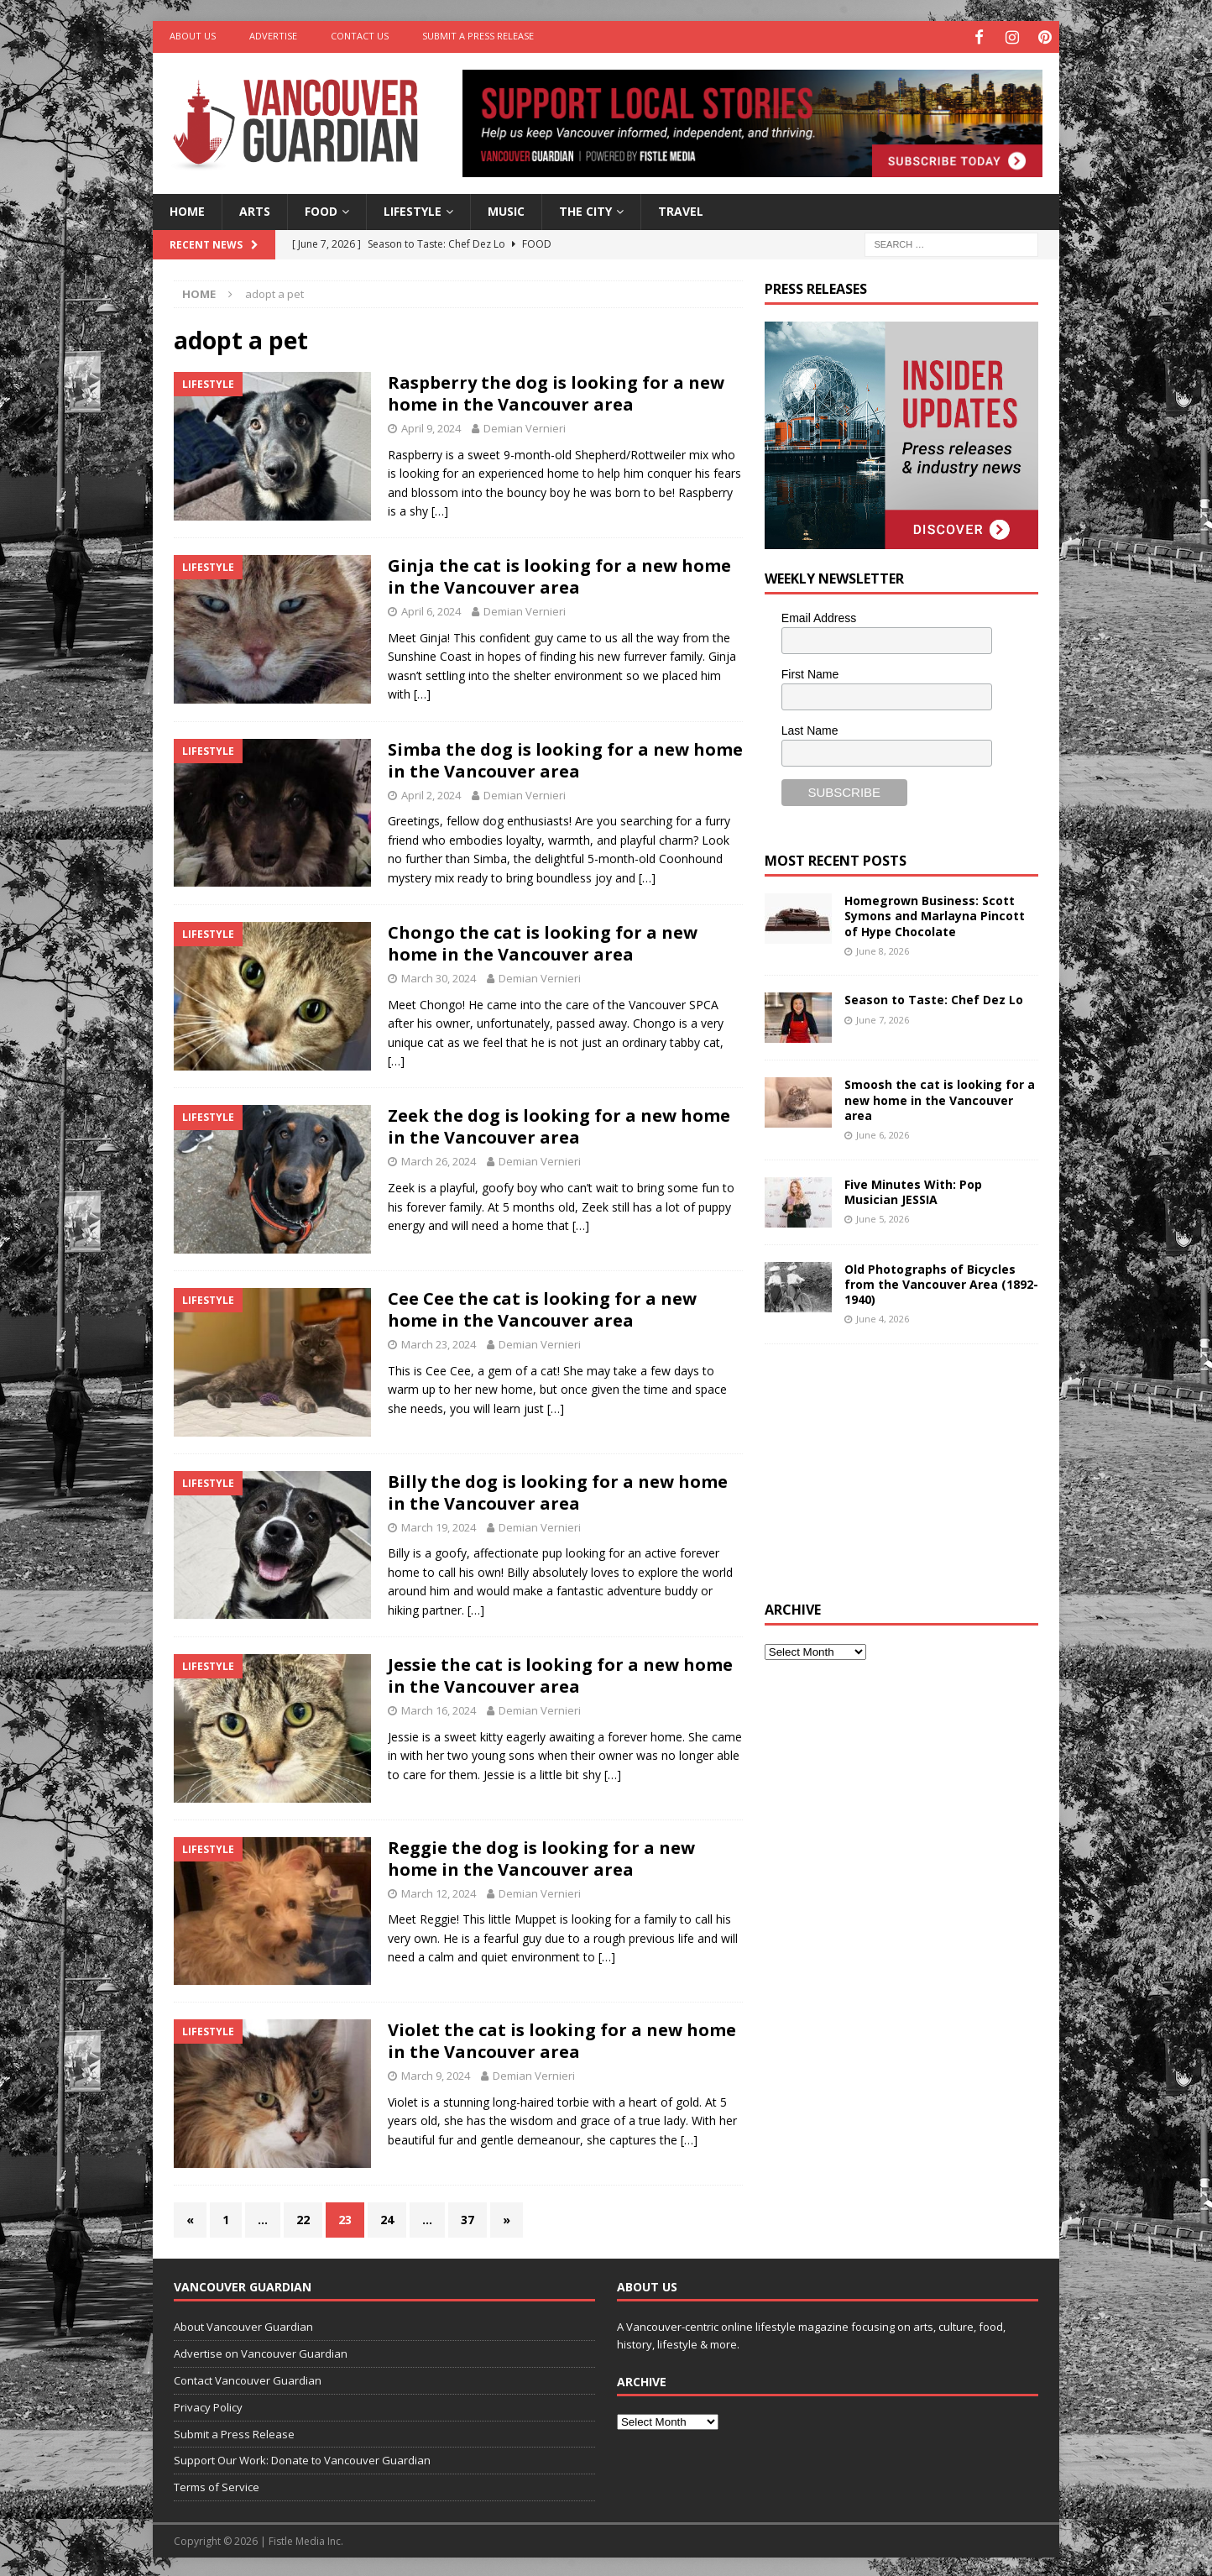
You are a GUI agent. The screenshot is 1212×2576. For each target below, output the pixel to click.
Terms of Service (216, 2484)
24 (387, 2217)
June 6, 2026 (882, 1132)
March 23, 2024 (438, 1341)
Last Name (809, 727)
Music (506, 209)
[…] (439, 508)
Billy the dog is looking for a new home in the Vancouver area (558, 1489)
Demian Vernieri (524, 425)
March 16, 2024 (438, 1707)
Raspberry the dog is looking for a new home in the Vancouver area (556, 391)
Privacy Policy (208, 2404)
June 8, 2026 (882, 948)
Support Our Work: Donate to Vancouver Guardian (302, 2457)
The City (585, 209)
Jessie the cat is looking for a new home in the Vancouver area (560, 1673)
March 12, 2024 (438, 1890)
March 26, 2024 (438, 1158)
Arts (254, 209)
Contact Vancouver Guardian (247, 2377)
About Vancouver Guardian (243, 2324)
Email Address (818, 615)
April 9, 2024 (431, 425)
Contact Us (360, 35)
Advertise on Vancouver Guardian (260, 2351)
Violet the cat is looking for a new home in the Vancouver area (562, 2038)
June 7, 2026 (882, 1016)
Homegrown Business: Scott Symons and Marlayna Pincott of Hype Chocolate (934, 913)
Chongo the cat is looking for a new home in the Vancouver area (542, 941)
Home (187, 209)
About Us (193, 35)
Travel (680, 209)
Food (321, 209)
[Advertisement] (890, 1468)
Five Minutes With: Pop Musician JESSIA (913, 1188)
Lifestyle (412, 209)
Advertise (273, 35)
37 (467, 2217)
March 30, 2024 (438, 975)
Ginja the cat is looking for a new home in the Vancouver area (559, 574)
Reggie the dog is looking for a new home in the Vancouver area (541, 1855)
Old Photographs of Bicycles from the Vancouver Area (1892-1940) (941, 1281)
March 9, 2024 (435, 2073)
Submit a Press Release (478, 35)
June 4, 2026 (882, 1316)
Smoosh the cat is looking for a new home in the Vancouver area (939, 1097)
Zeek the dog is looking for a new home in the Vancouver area (559, 1124)
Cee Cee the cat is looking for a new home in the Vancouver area (542, 1307)
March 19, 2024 (438, 1523)
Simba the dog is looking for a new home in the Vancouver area (565, 757)
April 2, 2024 (431, 791)
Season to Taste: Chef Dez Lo (933, 997)
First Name (809, 671)
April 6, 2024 (431, 608)
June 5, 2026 (882, 1216)
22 (303, 2217)
